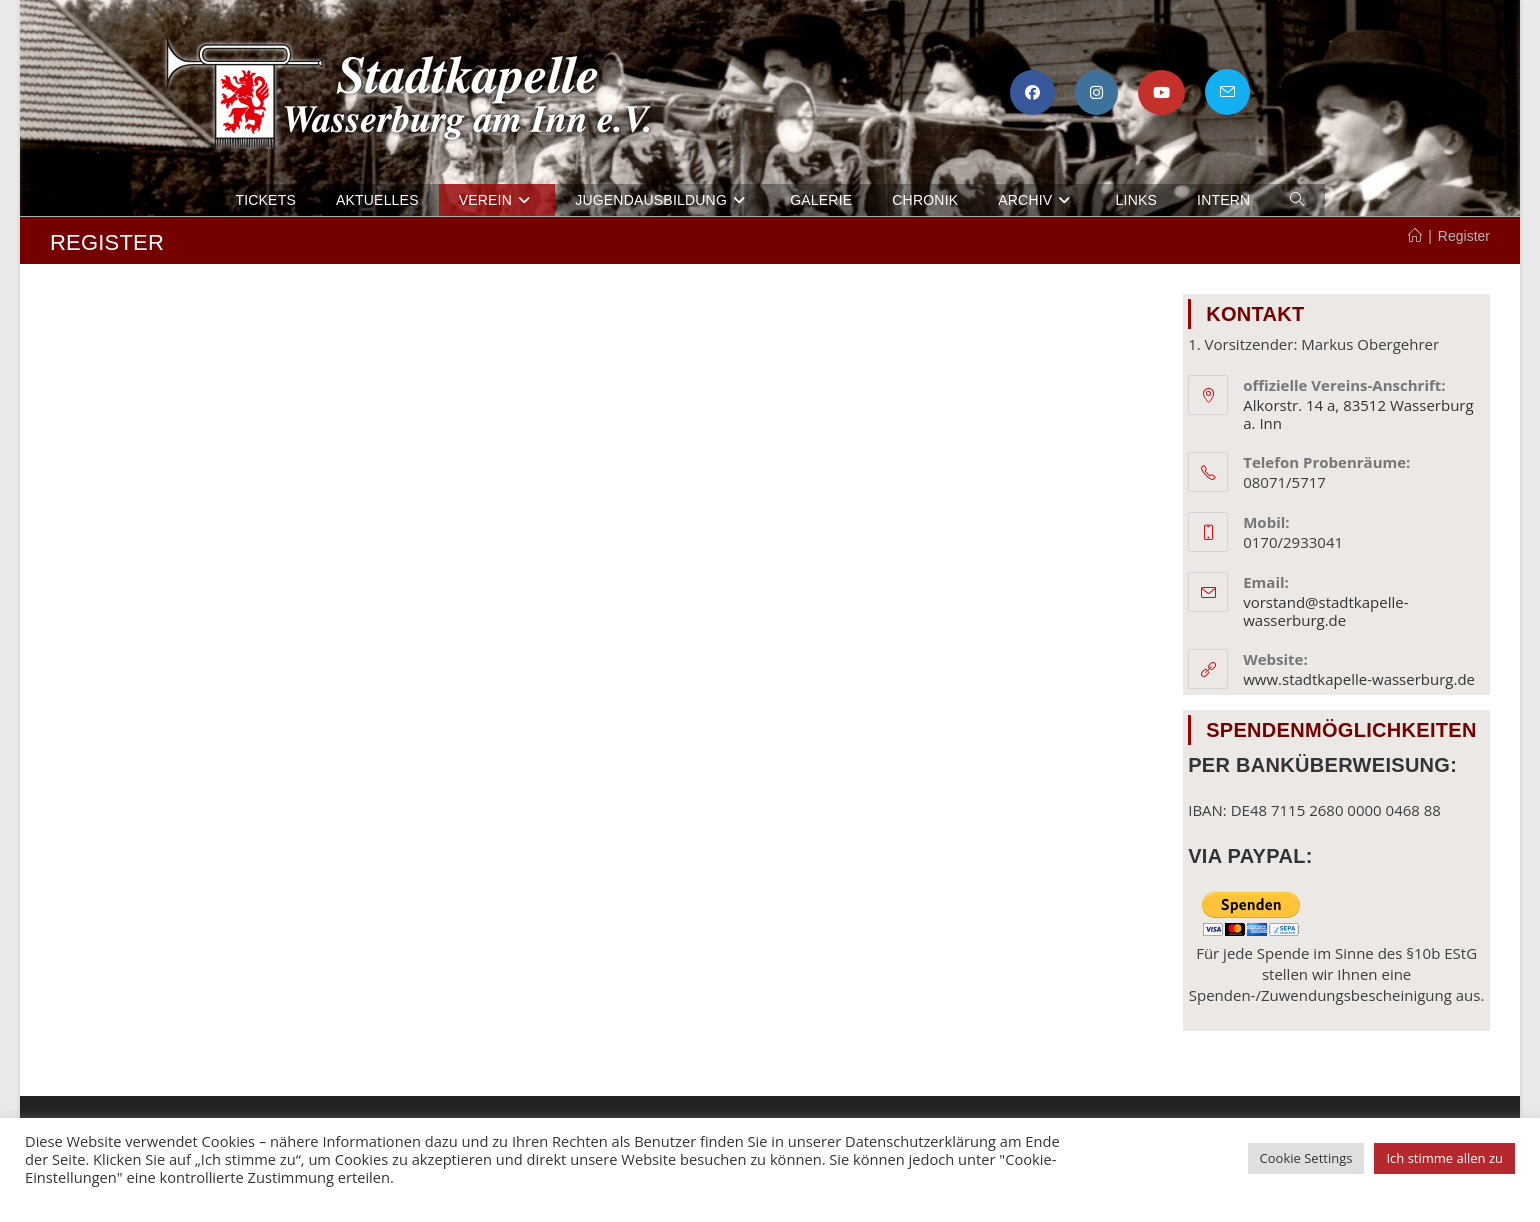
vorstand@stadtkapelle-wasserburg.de (1325, 611)
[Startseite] (1415, 236)
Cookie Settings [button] (1306, 1158)
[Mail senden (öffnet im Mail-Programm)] (1227, 92)
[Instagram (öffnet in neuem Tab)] (1096, 92)
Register (1464, 236)
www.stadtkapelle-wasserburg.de (1359, 679)
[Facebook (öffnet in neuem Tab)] (1032, 92)
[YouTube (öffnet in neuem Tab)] (1161, 92)
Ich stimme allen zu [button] (1444, 1158)
